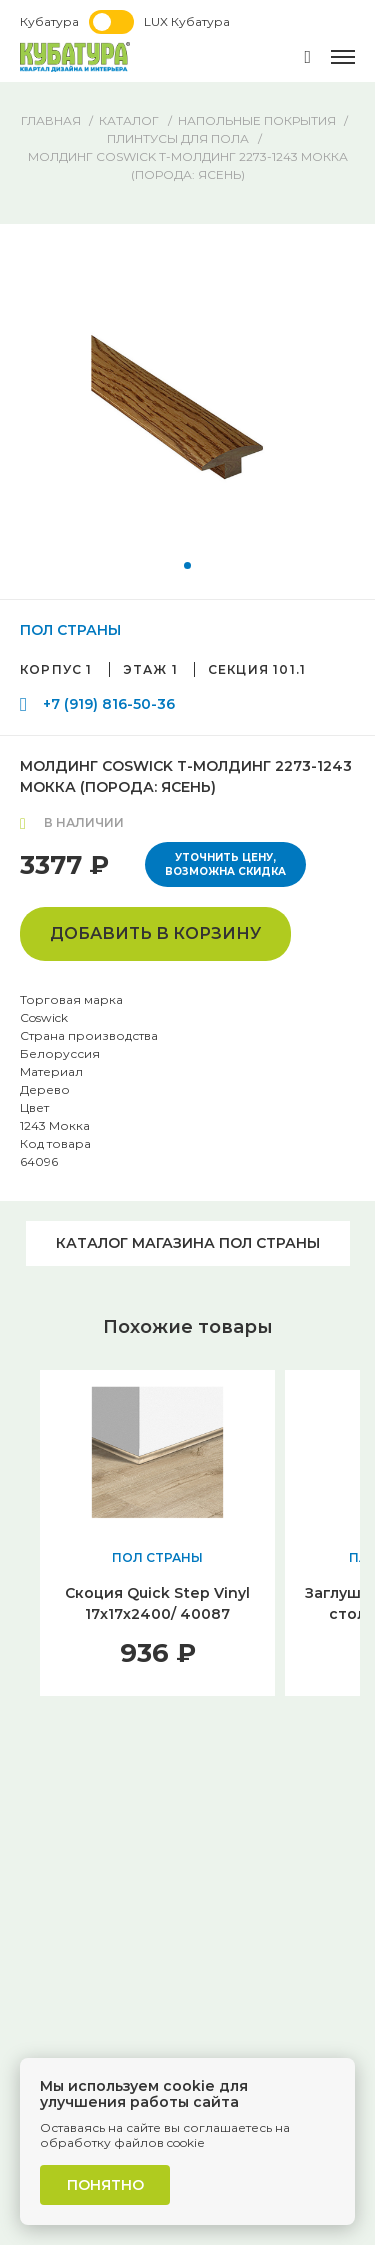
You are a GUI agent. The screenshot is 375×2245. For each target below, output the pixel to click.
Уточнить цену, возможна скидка (225, 864)
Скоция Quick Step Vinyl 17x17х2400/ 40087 (157, 1603)
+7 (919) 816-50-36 (109, 704)
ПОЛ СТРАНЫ (70, 630)
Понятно (105, 2185)
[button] (187, 565)
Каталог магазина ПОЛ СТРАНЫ (188, 1243)
